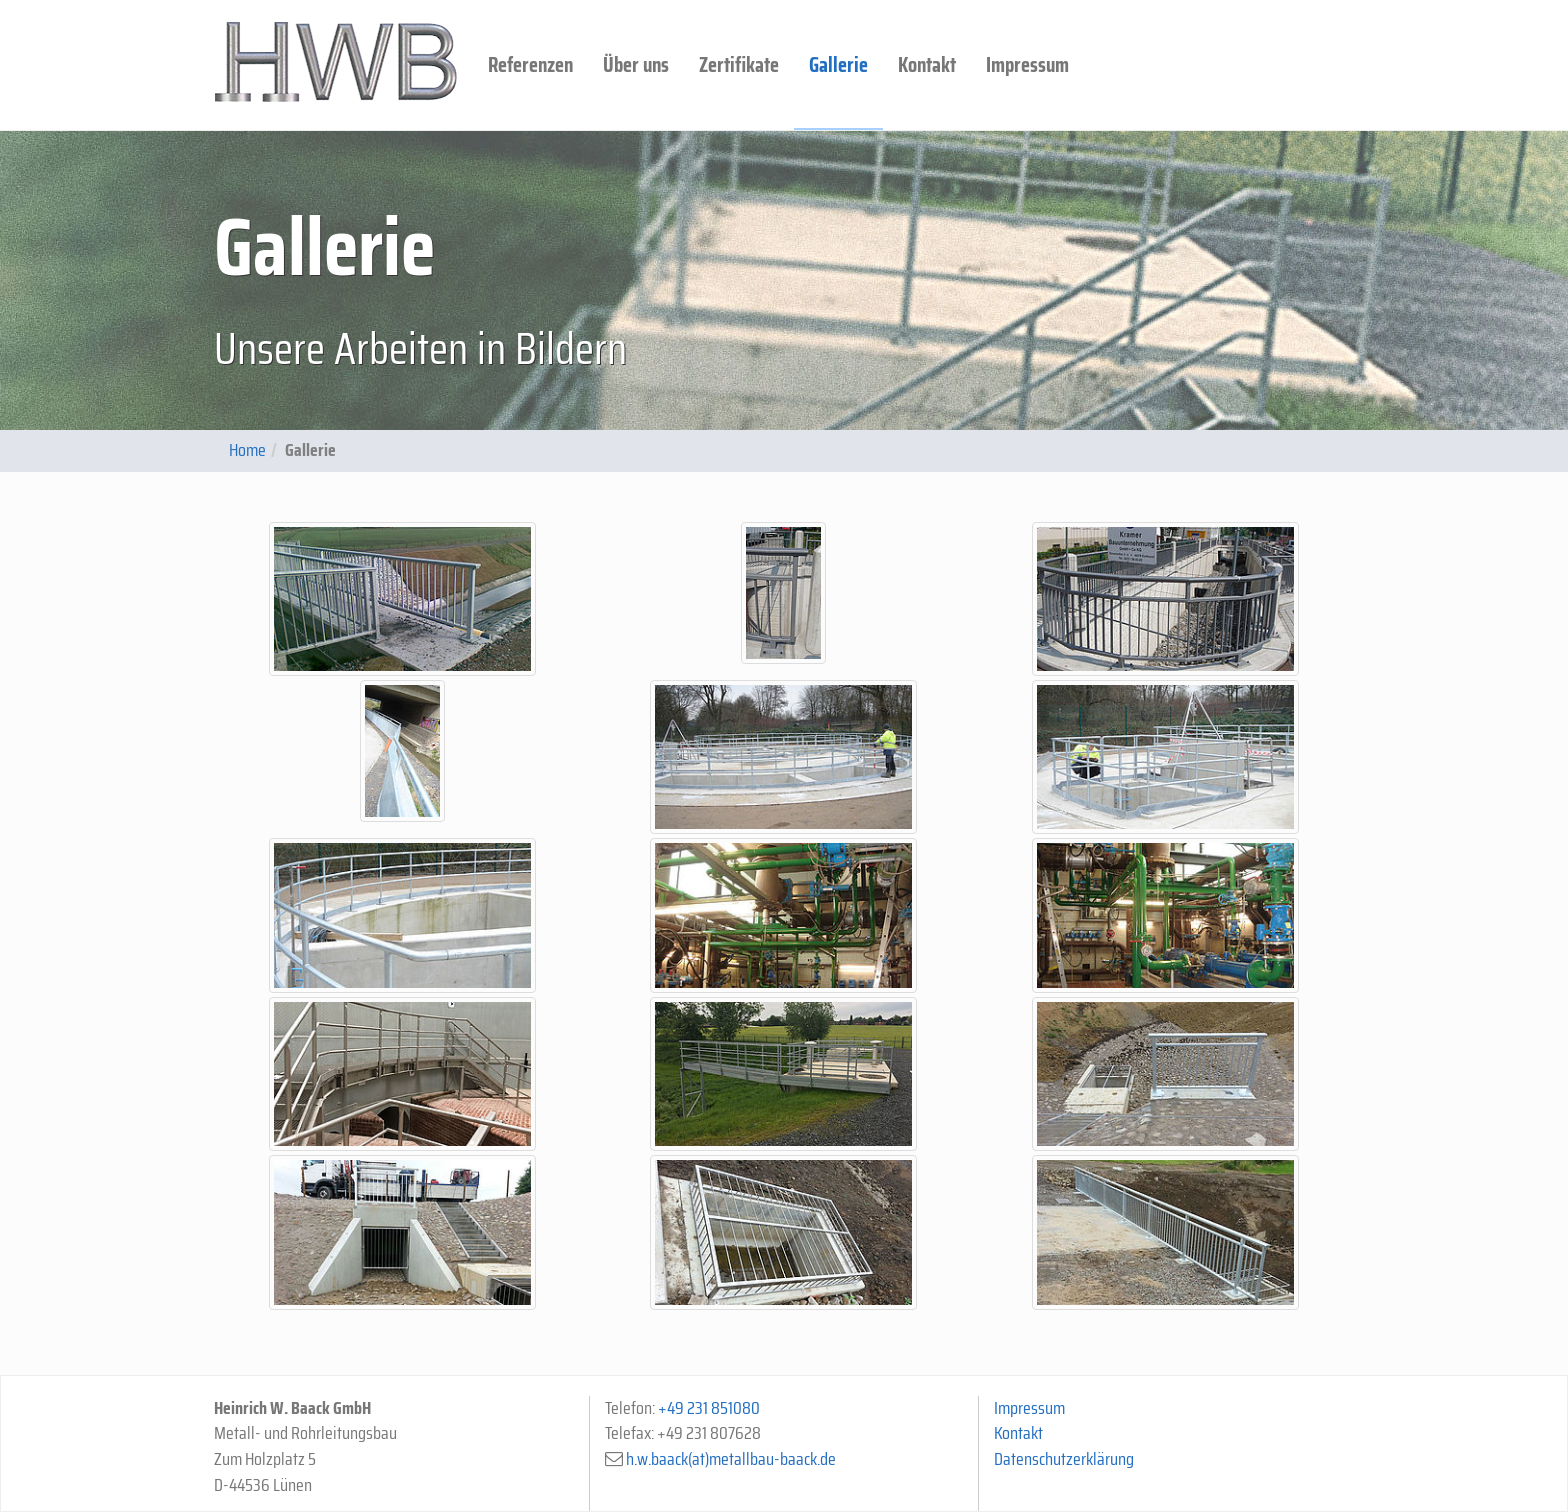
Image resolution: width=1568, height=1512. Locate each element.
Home (247, 450)
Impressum (1027, 64)
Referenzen (530, 64)
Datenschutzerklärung (1064, 1459)
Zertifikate (739, 64)
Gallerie (838, 64)
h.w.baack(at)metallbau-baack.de (731, 1459)
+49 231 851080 (709, 1408)
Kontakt (927, 64)
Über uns (636, 64)
